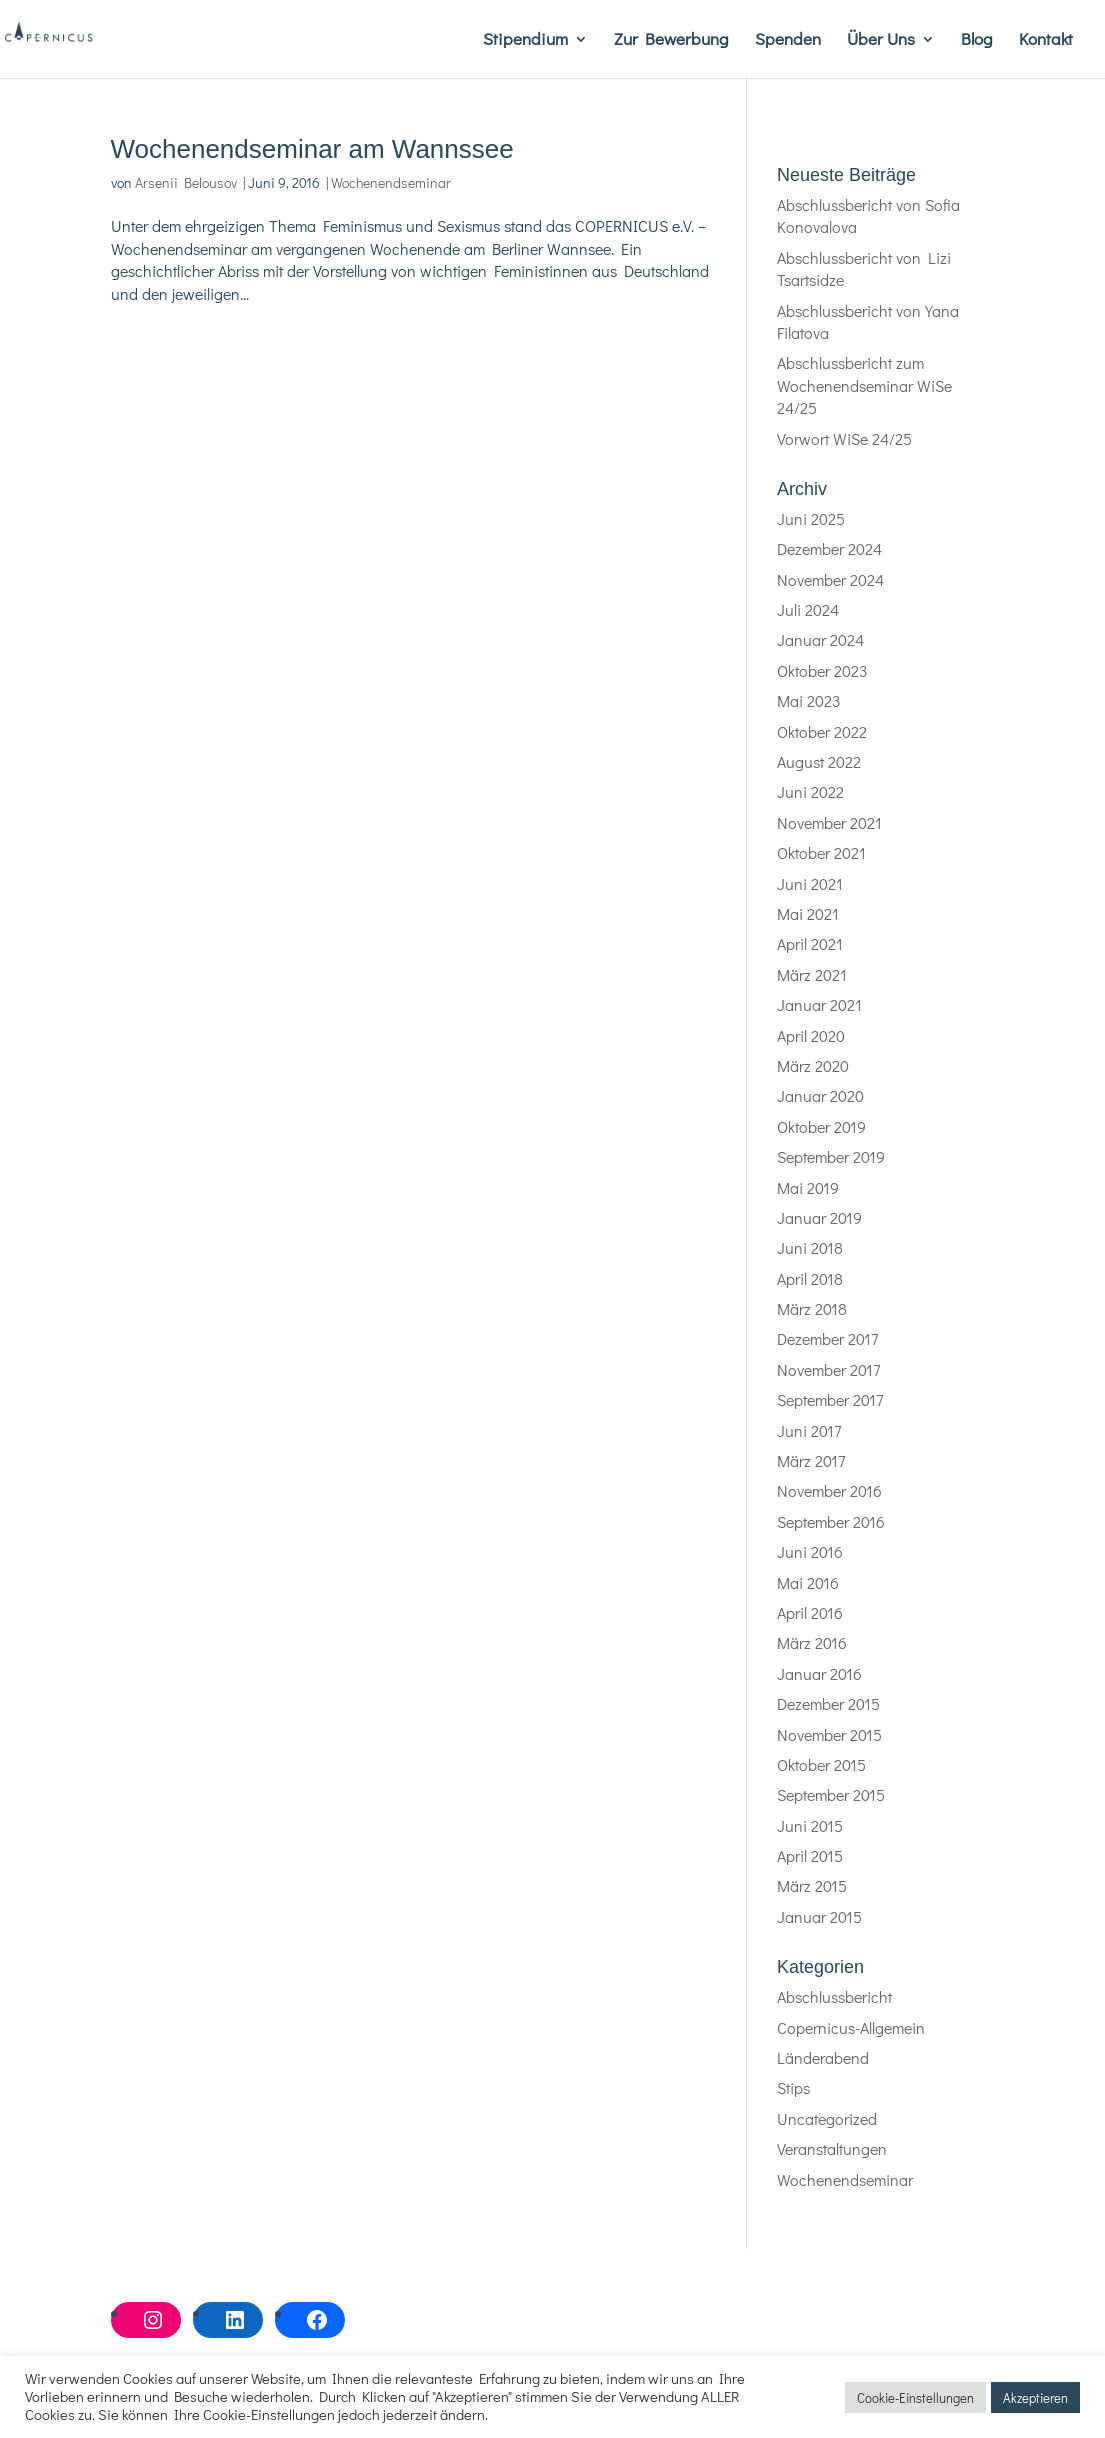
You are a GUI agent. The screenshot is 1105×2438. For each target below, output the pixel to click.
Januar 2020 (820, 1095)
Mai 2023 (809, 700)
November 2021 (829, 822)
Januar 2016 (819, 1673)
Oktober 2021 (821, 852)
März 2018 (812, 1308)
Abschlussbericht (834, 1996)
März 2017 (811, 1460)
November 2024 (830, 579)
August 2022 (819, 761)
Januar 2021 (819, 1004)
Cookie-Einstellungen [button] (915, 2397)
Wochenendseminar (391, 182)
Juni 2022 (810, 791)
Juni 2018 (810, 1247)
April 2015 (810, 1855)
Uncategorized (827, 2118)
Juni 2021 (810, 883)
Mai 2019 (808, 1187)
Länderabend (823, 2057)
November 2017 (828, 1369)
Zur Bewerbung (671, 41)
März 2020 (813, 1065)
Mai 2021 (808, 913)
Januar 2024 (820, 639)
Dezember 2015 (828, 1703)
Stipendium (525, 41)
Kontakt (1046, 41)
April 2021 (810, 943)
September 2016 (831, 1521)
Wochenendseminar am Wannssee (312, 149)
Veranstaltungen (832, 2148)
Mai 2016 (808, 1582)
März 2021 (812, 974)
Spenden (788, 41)
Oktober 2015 (821, 1764)
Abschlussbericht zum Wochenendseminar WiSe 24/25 (864, 385)
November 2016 (829, 1490)
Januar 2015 (819, 1916)
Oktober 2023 (822, 670)
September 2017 (830, 1399)
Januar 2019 (819, 1217)
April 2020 (811, 1035)
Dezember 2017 (827, 1338)
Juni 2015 (810, 1825)
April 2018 (810, 1278)
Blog (977, 41)
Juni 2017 (809, 1430)
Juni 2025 (811, 518)
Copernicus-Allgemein (851, 2027)
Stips (793, 2087)
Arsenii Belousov (186, 182)
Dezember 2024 (829, 548)
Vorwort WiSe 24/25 (844, 438)
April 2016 (810, 1612)
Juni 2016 (810, 1551)
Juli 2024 (808, 609)
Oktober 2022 (822, 731)
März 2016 (812, 1642)
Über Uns (881, 41)
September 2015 (831, 1794)
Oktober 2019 (821, 1126)
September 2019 (831, 1156)
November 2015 (829, 1734)
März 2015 (812, 1885)
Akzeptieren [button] (1035, 2397)
